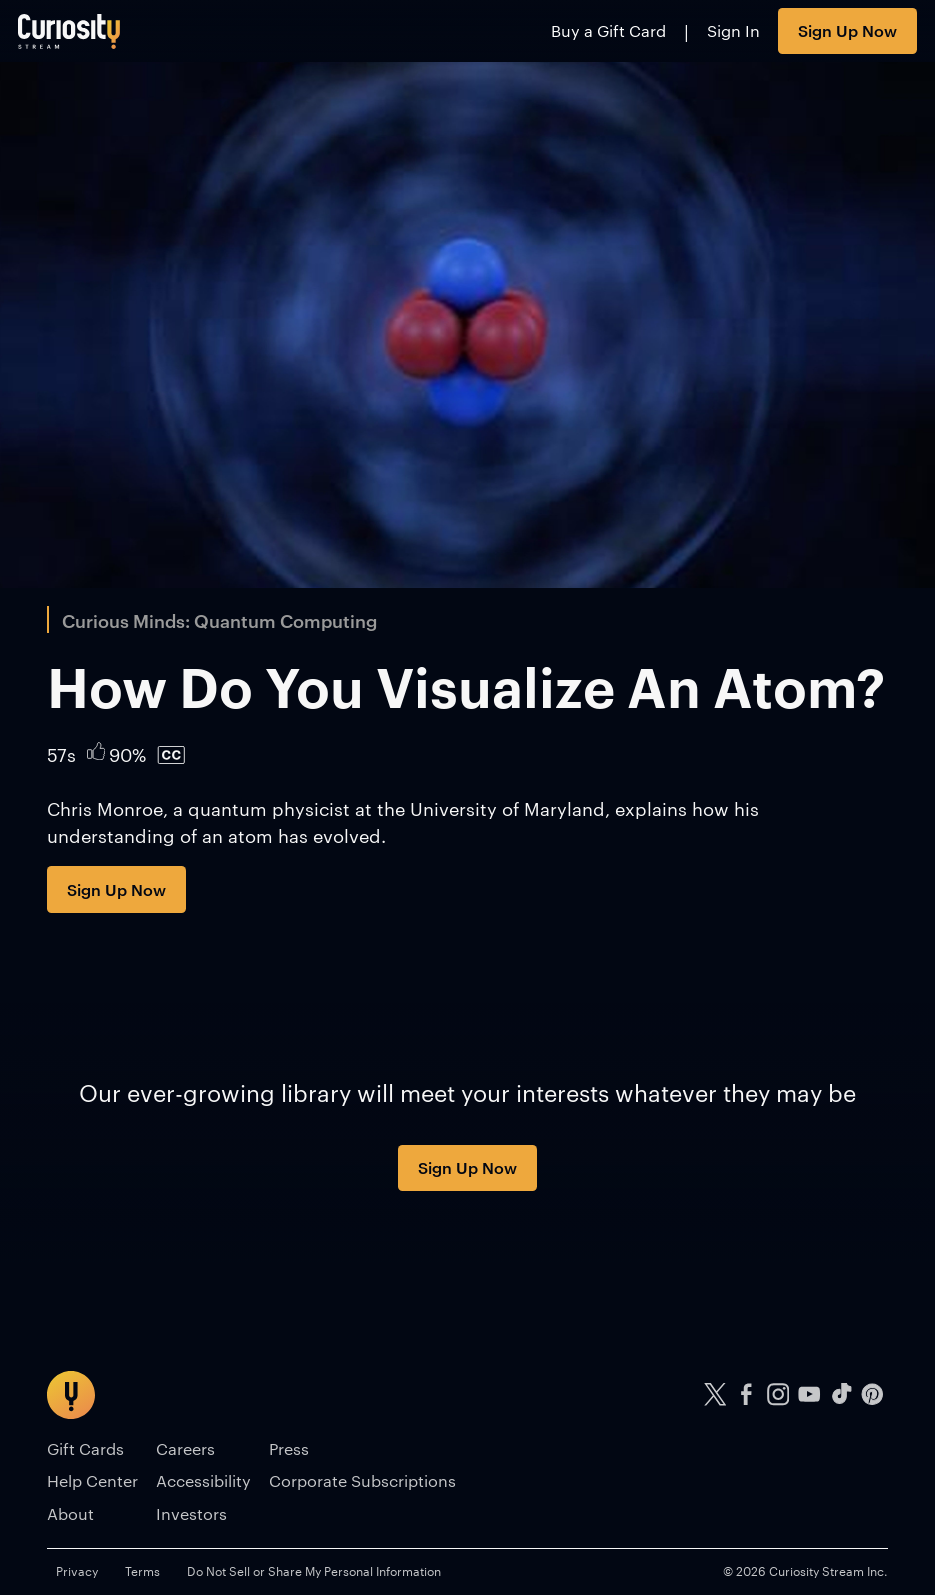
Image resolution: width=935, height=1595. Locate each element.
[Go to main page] (69, 31)
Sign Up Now (847, 30)
